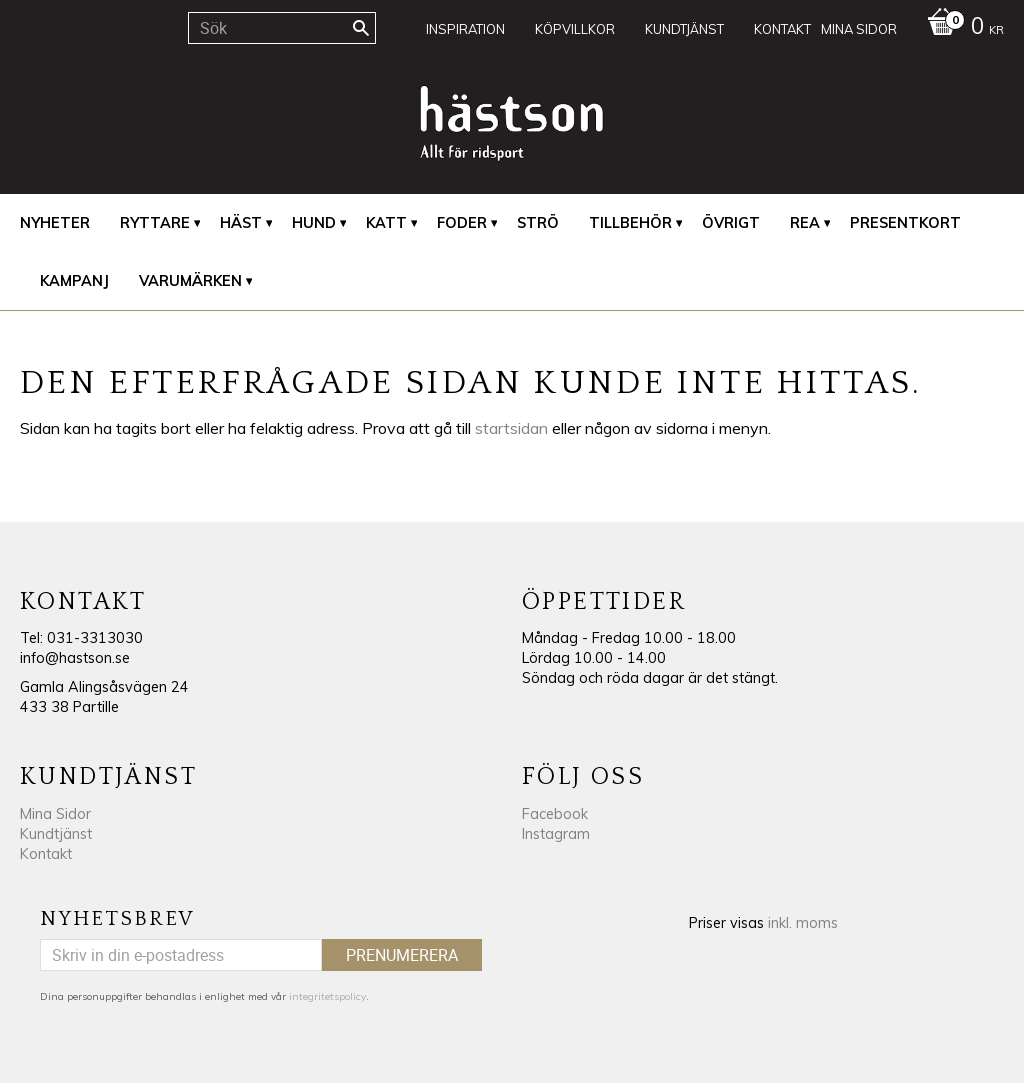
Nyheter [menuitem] (55, 223)
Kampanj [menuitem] (74, 281)
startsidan (511, 428)
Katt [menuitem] (386, 223)
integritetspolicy (327, 996)
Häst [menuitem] (241, 223)
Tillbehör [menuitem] (630, 223)
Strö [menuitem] (538, 223)
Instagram (556, 834)
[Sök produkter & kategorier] (282, 28)
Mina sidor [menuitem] (859, 29)
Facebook (555, 814)
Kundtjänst (56, 834)
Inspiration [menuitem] (465, 29)
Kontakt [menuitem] (782, 29)
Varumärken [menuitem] (190, 281)
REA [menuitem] (805, 223)
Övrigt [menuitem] (731, 223)
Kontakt (46, 854)
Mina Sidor (55, 814)
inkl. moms (803, 923)
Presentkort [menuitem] (905, 223)
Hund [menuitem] (314, 223)
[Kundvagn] (960, 28)
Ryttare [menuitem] (155, 223)
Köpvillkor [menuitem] (575, 29)
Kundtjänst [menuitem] (684, 29)
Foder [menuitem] (462, 223)
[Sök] (361, 28)
